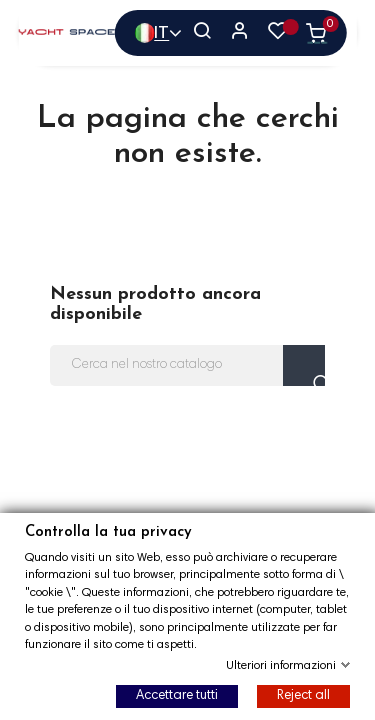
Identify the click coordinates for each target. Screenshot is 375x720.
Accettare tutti (177, 696)
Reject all (303, 696)
